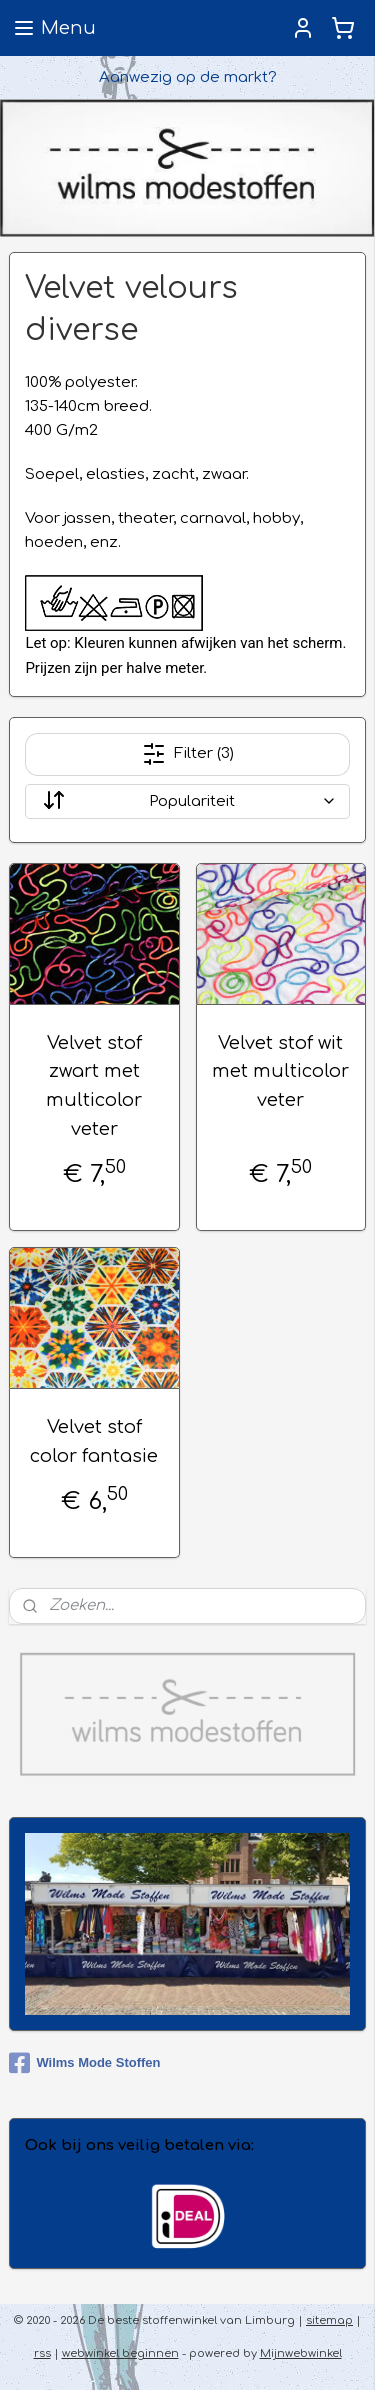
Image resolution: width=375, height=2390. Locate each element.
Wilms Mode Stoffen (84, 2063)
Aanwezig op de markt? (188, 77)
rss (42, 2353)
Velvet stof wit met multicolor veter (280, 1072)
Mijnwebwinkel (301, 2353)
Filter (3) (188, 754)
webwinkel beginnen (120, 2353)
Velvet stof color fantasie (94, 1441)
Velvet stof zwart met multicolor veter (94, 1086)
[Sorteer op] (187, 801)
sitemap (329, 2320)
